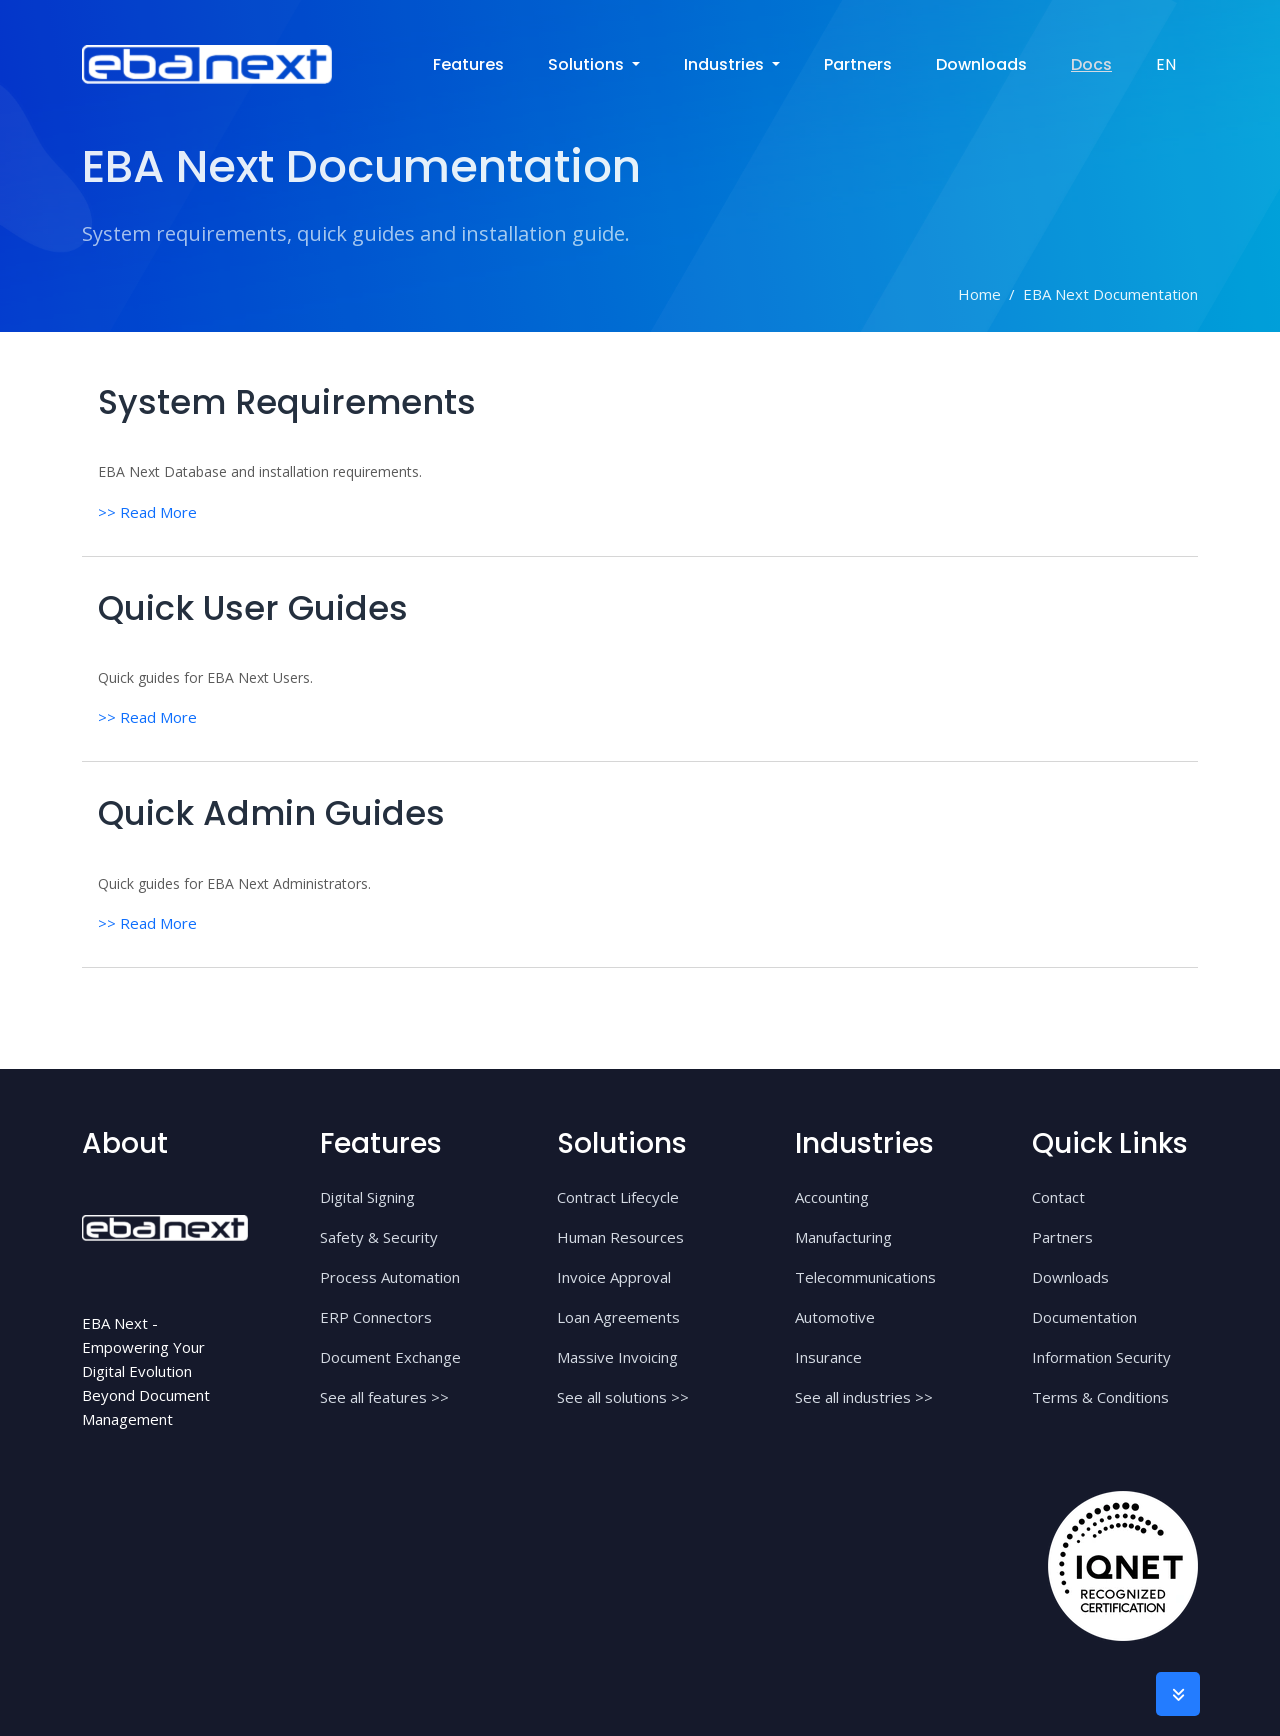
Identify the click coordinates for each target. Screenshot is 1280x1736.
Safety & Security (379, 1235)
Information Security (1101, 1355)
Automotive (835, 1315)
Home (979, 294)
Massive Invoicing (617, 1355)
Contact (1058, 1195)
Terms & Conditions (1100, 1395)
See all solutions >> (623, 1395)
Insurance (828, 1355)
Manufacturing (843, 1235)
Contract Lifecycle (618, 1195)
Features (468, 64)
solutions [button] (588, 64)
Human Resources (620, 1235)
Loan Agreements (618, 1315)
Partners (858, 64)
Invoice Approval (614, 1275)
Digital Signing (367, 1195)
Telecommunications (865, 1275)
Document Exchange (390, 1355)
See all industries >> (864, 1395)
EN (1166, 64)
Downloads (981, 64)
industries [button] (726, 64)
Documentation (1084, 1315)
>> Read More (147, 511)
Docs (1091, 64)
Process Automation (390, 1275)
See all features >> (384, 1395)
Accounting (832, 1195)
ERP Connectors (376, 1315)
